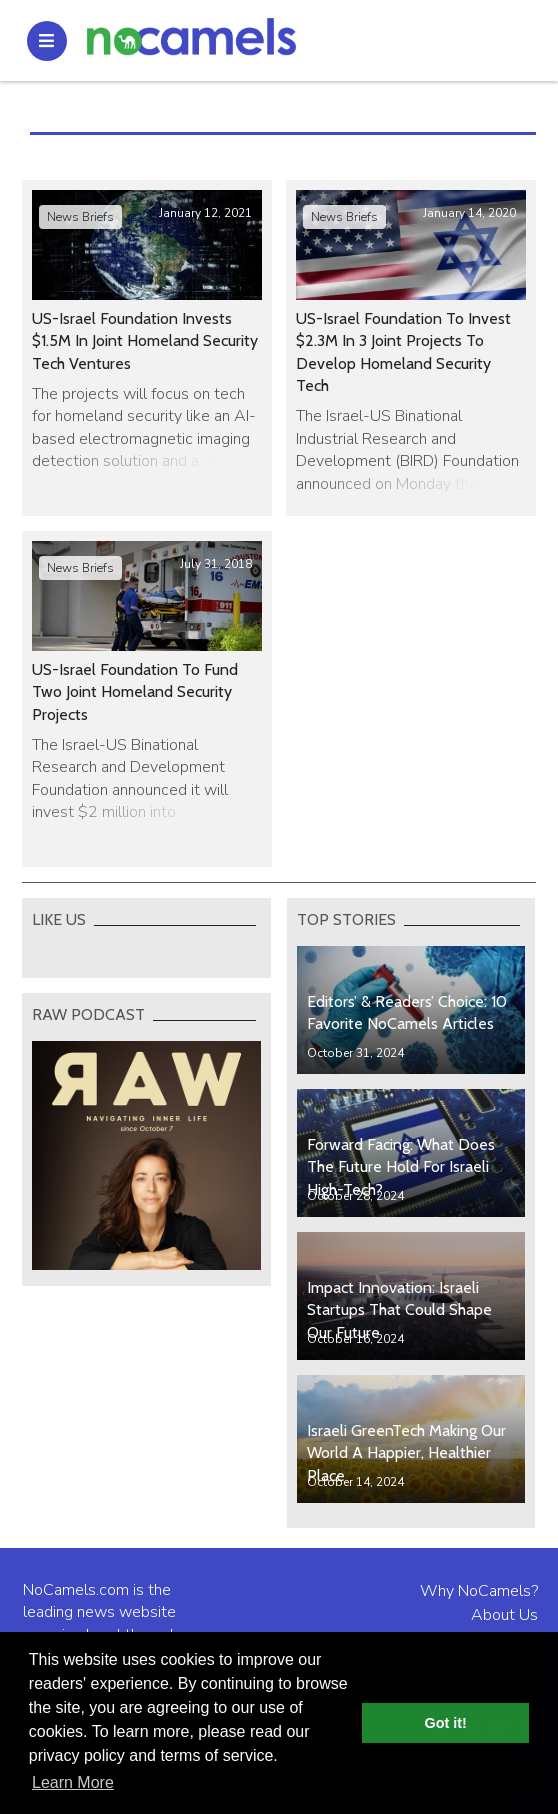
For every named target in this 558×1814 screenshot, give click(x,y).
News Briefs (80, 217)
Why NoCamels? (479, 1591)
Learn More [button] (73, 1782)
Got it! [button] (446, 1723)
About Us (504, 1615)
